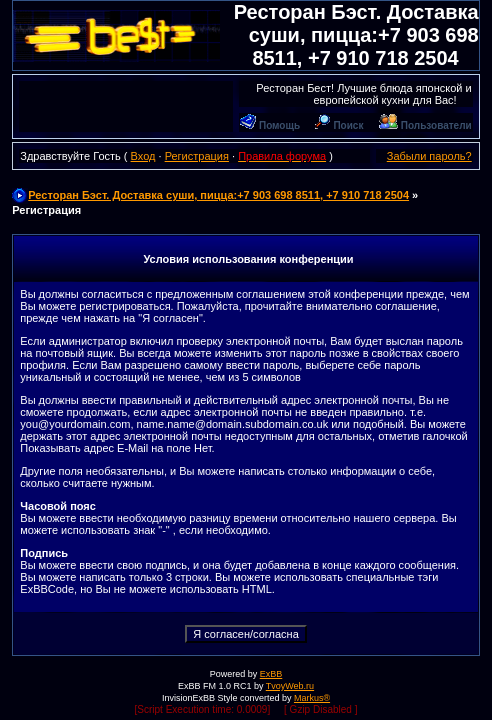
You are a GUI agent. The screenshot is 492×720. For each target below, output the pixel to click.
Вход (143, 156)
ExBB (271, 674)
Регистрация (197, 156)
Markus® (312, 698)
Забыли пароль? (429, 156)
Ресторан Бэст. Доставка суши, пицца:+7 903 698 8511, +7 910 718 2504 (356, 35)
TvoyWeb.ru (290, 686)
